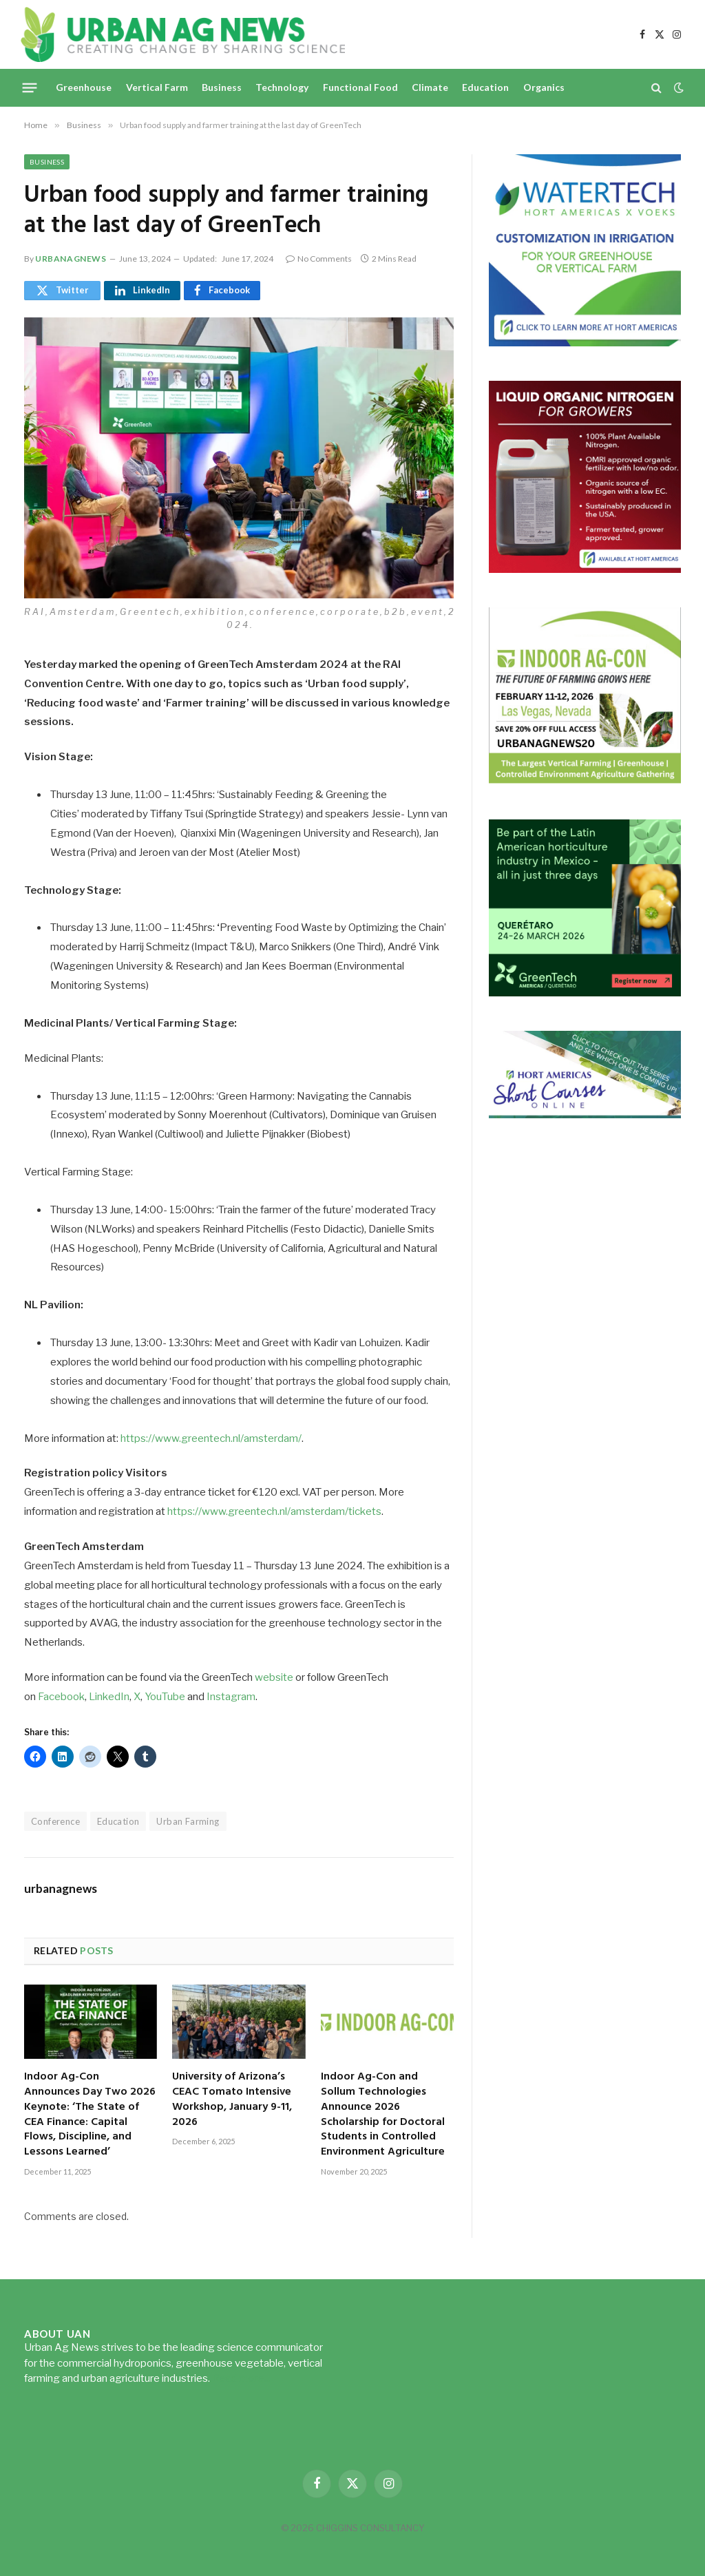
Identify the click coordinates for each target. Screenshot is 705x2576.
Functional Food (360, 87)
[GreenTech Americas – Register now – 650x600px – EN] (585, 992)
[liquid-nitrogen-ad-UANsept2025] (585, 569)
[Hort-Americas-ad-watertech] (585, 342)
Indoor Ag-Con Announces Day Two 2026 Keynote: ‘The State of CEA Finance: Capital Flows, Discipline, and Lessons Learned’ (90, 2115)
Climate (430, 87)
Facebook (61, 1696)
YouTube (165, 1696)
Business (222, 87)
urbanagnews (71, 258)
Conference (55, 1821)
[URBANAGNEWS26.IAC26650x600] (585, 781)
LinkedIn (109, 1696)
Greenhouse (84, 87)
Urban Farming (187, 1821)
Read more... (241, 2378)
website (274, 1677)
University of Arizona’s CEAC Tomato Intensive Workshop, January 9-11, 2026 (232, 2100)
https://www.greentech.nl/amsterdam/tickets (274, 1511)
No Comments (319, 258)
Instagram (231, 1696)
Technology (281, 87)
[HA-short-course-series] (585, 1114)
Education (485, 87)
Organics (544, 87)
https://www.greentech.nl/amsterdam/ (211, 1438)
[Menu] (30, 87)
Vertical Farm (157, 87)
